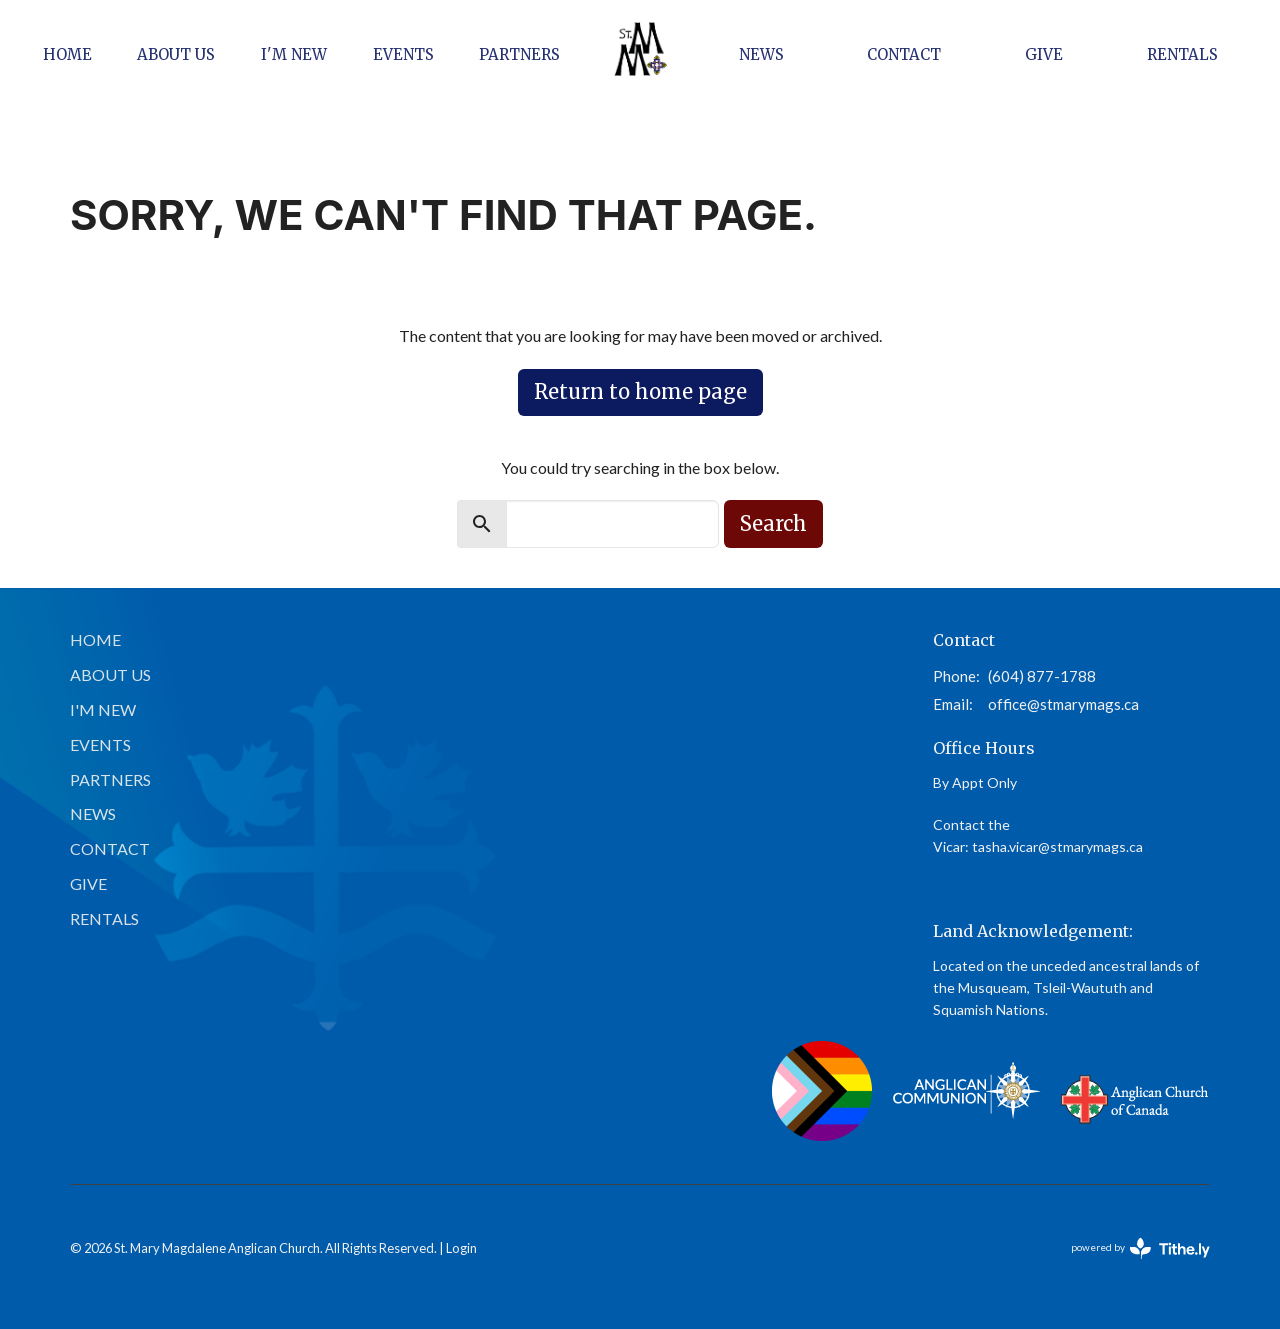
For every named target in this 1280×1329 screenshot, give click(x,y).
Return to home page (640, 391)
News (761, 54)
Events (403, 54)
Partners (519, 54)
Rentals (1182, 54)
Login (461, 1248)
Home (67, 54)
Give (1044, 54)
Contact (904, 54)
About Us (176, 54)
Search (773, 523)
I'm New (294, 54)
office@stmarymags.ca (1063, 704)
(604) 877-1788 (1042, 676)
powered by (1140, 1248)
